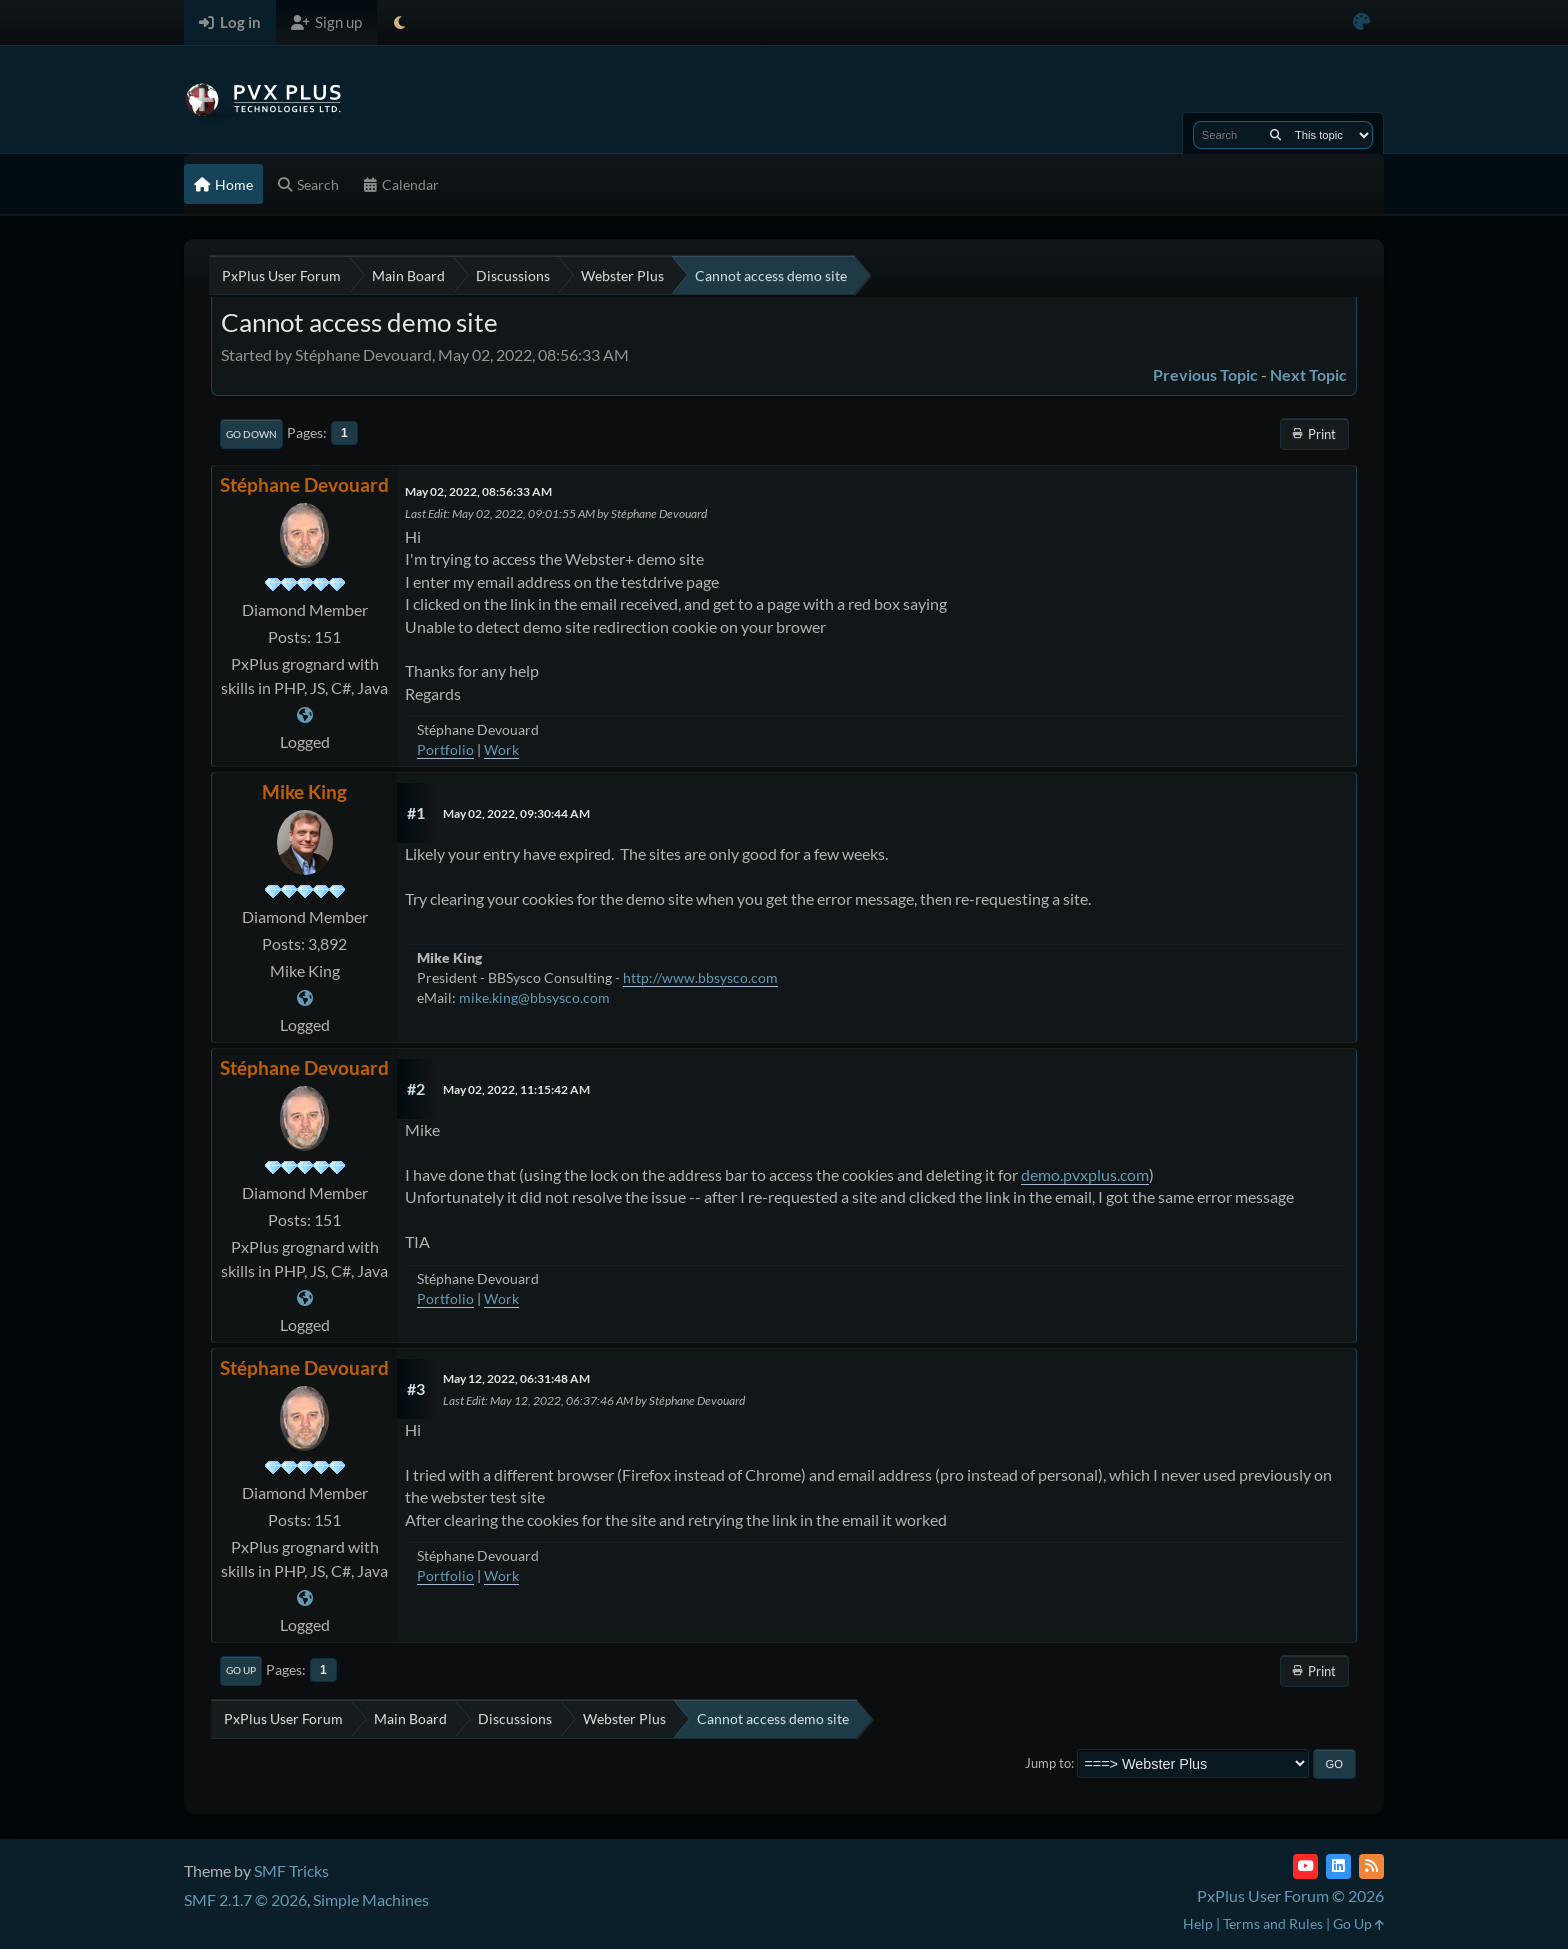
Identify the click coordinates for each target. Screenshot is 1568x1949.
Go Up (241, 1670)
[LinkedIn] (1338, 1866)
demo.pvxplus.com (1085, 1174)
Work (501, 749)
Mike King (304, 791)
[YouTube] (1305, 1866)
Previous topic (1205, 374)
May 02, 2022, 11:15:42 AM (516, 1089)
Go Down (251, 434)
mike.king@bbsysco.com (534, 997)
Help (1198, 1923)
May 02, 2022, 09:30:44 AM (516, 813)
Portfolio (445, 749)
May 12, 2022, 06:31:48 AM (516, 1378)
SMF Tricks (291, 1870)
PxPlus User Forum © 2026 (1290, 1895)
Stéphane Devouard (304, 484)
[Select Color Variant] (1361, 22)
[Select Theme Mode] (399, 22)
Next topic (1308, 374)
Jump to (1048, 1763)
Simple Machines (371, 1899)
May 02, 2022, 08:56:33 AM (478, 491)
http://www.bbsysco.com (700, 977)
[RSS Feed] (1371, 1866)
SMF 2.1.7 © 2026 (245, 1899)
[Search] (1275, 135)
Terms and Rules (1273, 1923)
